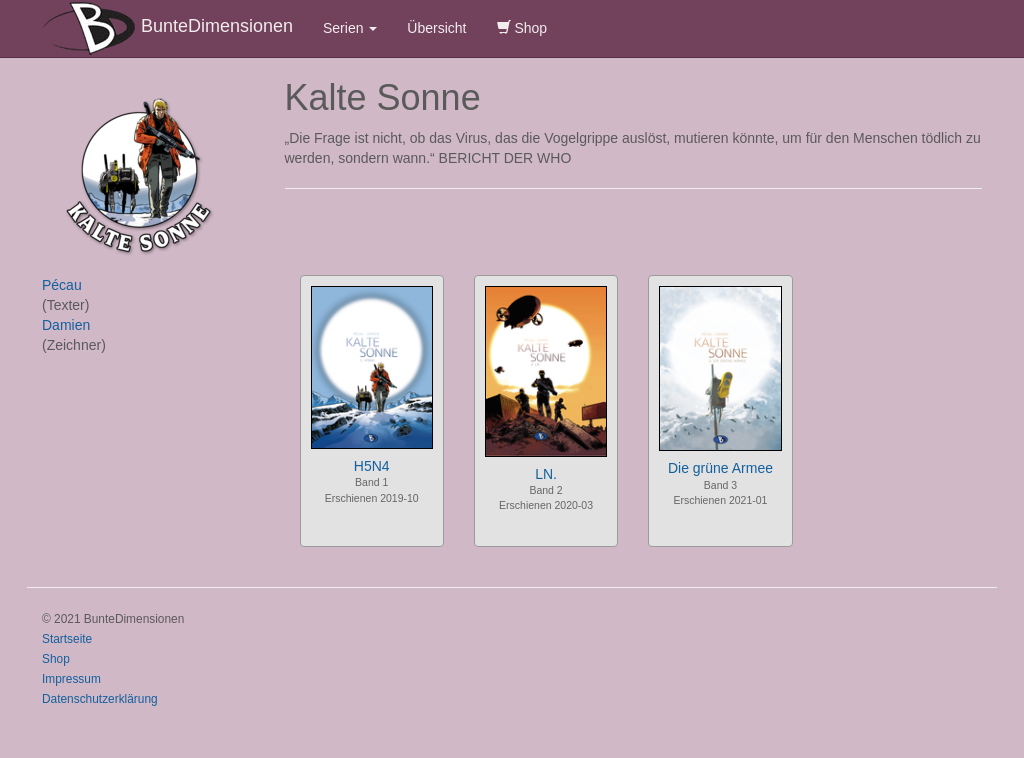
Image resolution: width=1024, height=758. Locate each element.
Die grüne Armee (720, 468)
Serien (350, 28)
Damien (66, 325)
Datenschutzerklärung (100, 699)
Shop (522, 28)
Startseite (67, 639)
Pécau (62, 285)
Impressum (71, 679)
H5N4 (372, 466)
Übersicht (436, 28)
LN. (546, 474)
